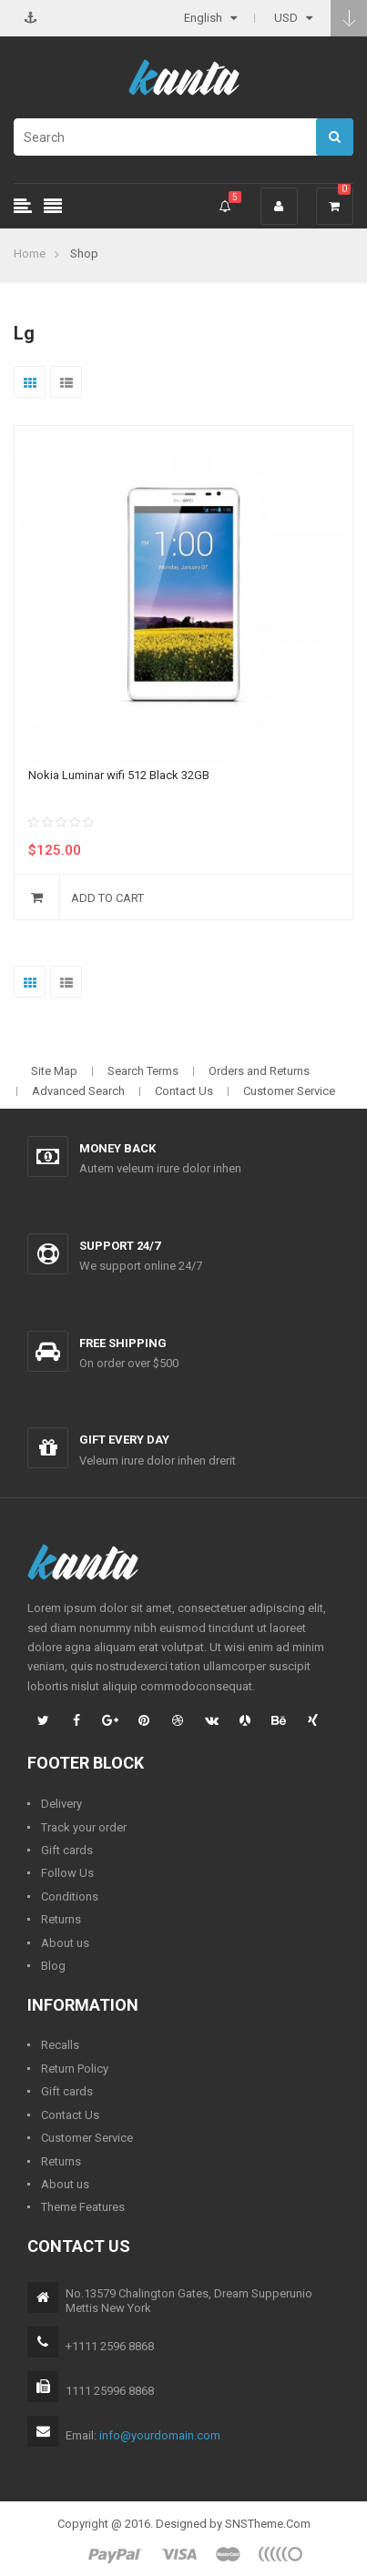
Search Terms (142, 1071)
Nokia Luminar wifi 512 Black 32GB (118, 775)
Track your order (84, 1827)
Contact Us (184, 1091)
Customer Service (289, 1091)
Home (30, 253)
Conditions (69, 1896)
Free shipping (123, 1343)
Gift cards (67, 1850)
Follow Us (67, 1873)
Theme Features (83, 2207)
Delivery (61, 1803)
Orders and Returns (259, 1071)
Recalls (60, 2045)
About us (65, 1943)
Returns (61, 1919)
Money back (117, 1148)
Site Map (54, 1071)
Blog (53, 1966)
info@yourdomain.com (159, 2435)
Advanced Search (78, 1091)
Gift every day (124, 1439)
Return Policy (74, 2068)
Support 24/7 (119, 1246)
